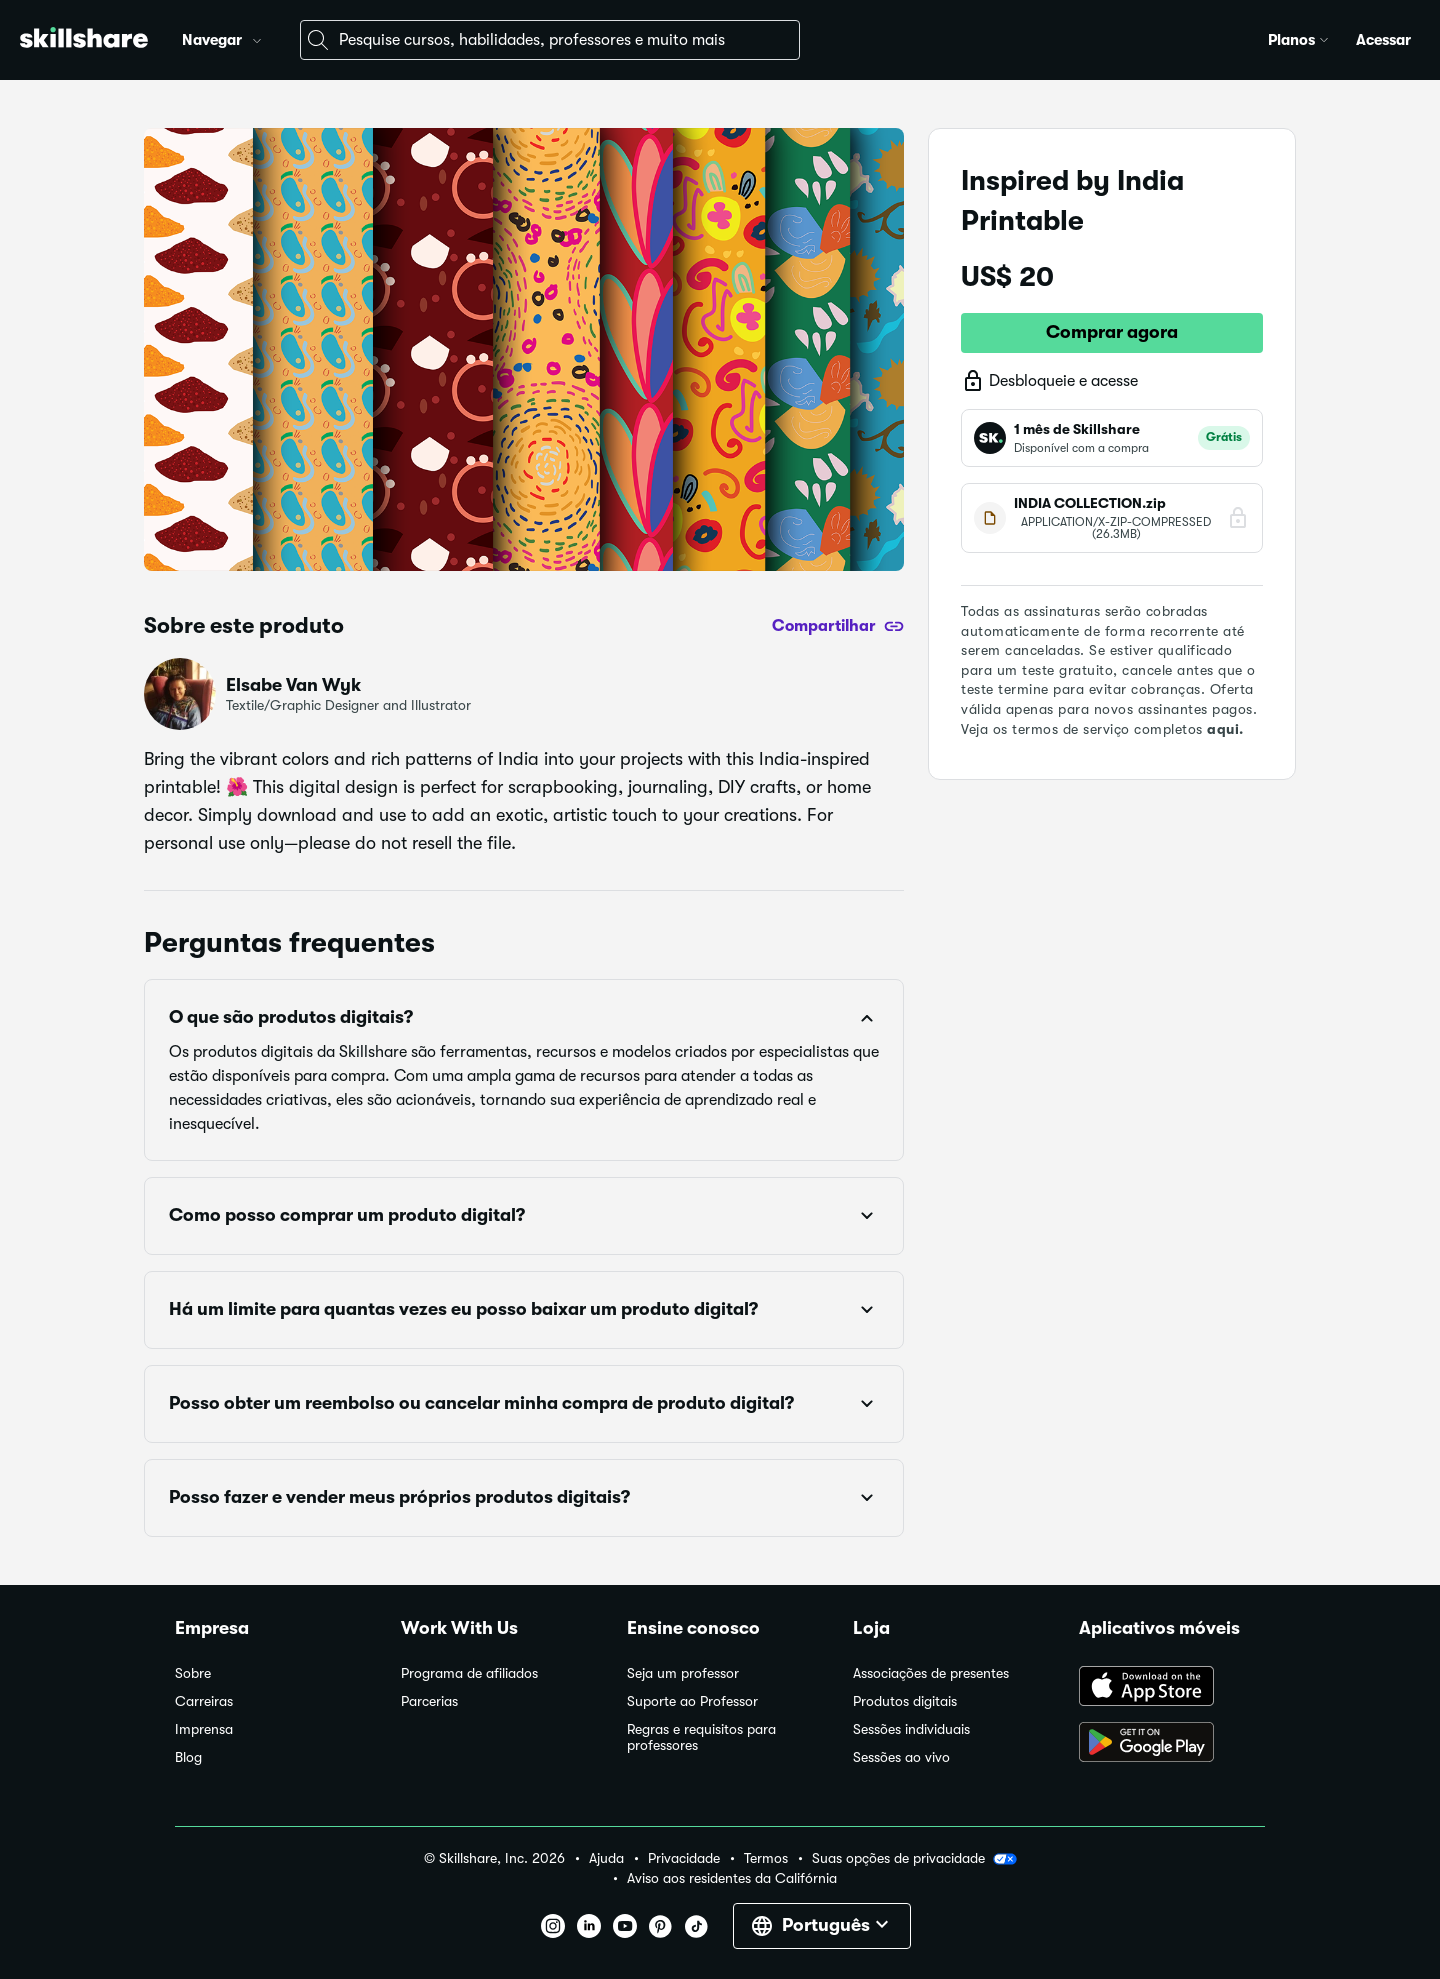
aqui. (1225, 729)
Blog (188, 1757)
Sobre (193, 1673)
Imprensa (204, 1729)
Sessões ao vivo (901, 1757)
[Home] (84, 40)
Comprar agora (1112, 332)
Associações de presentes (931, 1673)
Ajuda (606, 1858)
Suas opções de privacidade (914, 1859)
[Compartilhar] (838, 626)
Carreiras (204, 1701)
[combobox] (550, 40)
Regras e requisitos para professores (701, 1737)
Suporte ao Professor (692, 1701)
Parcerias (429, 1701)
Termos (766, 1858)
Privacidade (684, 1858)
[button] (257, 38)
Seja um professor (683, 1673)
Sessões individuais (911, 1729)
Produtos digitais (905, 1701)
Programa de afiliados (469, 1673)
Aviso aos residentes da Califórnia (732, 1878)
